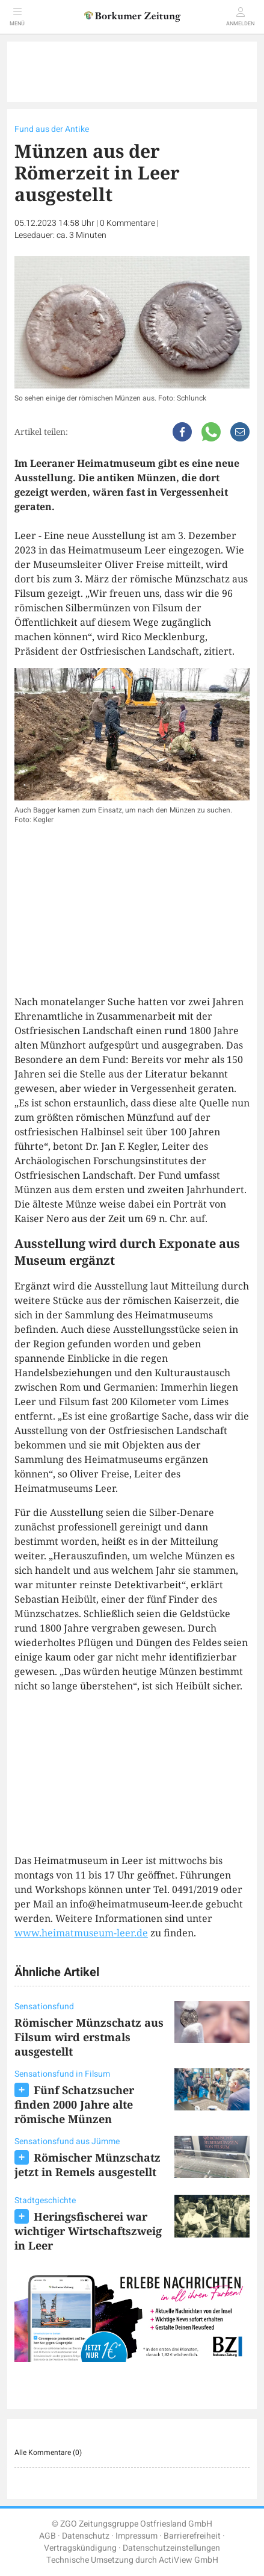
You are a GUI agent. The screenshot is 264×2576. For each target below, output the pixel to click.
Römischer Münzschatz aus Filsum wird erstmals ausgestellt (89, 2037)
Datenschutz (85, 2536)
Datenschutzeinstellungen (171, 2548)
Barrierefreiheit (192, 2536)
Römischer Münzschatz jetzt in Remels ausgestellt (87, 2164)
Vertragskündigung (80, 2548)
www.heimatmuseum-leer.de (81, 1932)
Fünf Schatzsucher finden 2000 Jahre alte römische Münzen (74, 2104)
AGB (47, 2536)
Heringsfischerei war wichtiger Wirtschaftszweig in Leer (88, 2231)
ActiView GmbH (188, 2560)
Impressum (136, 2536)
